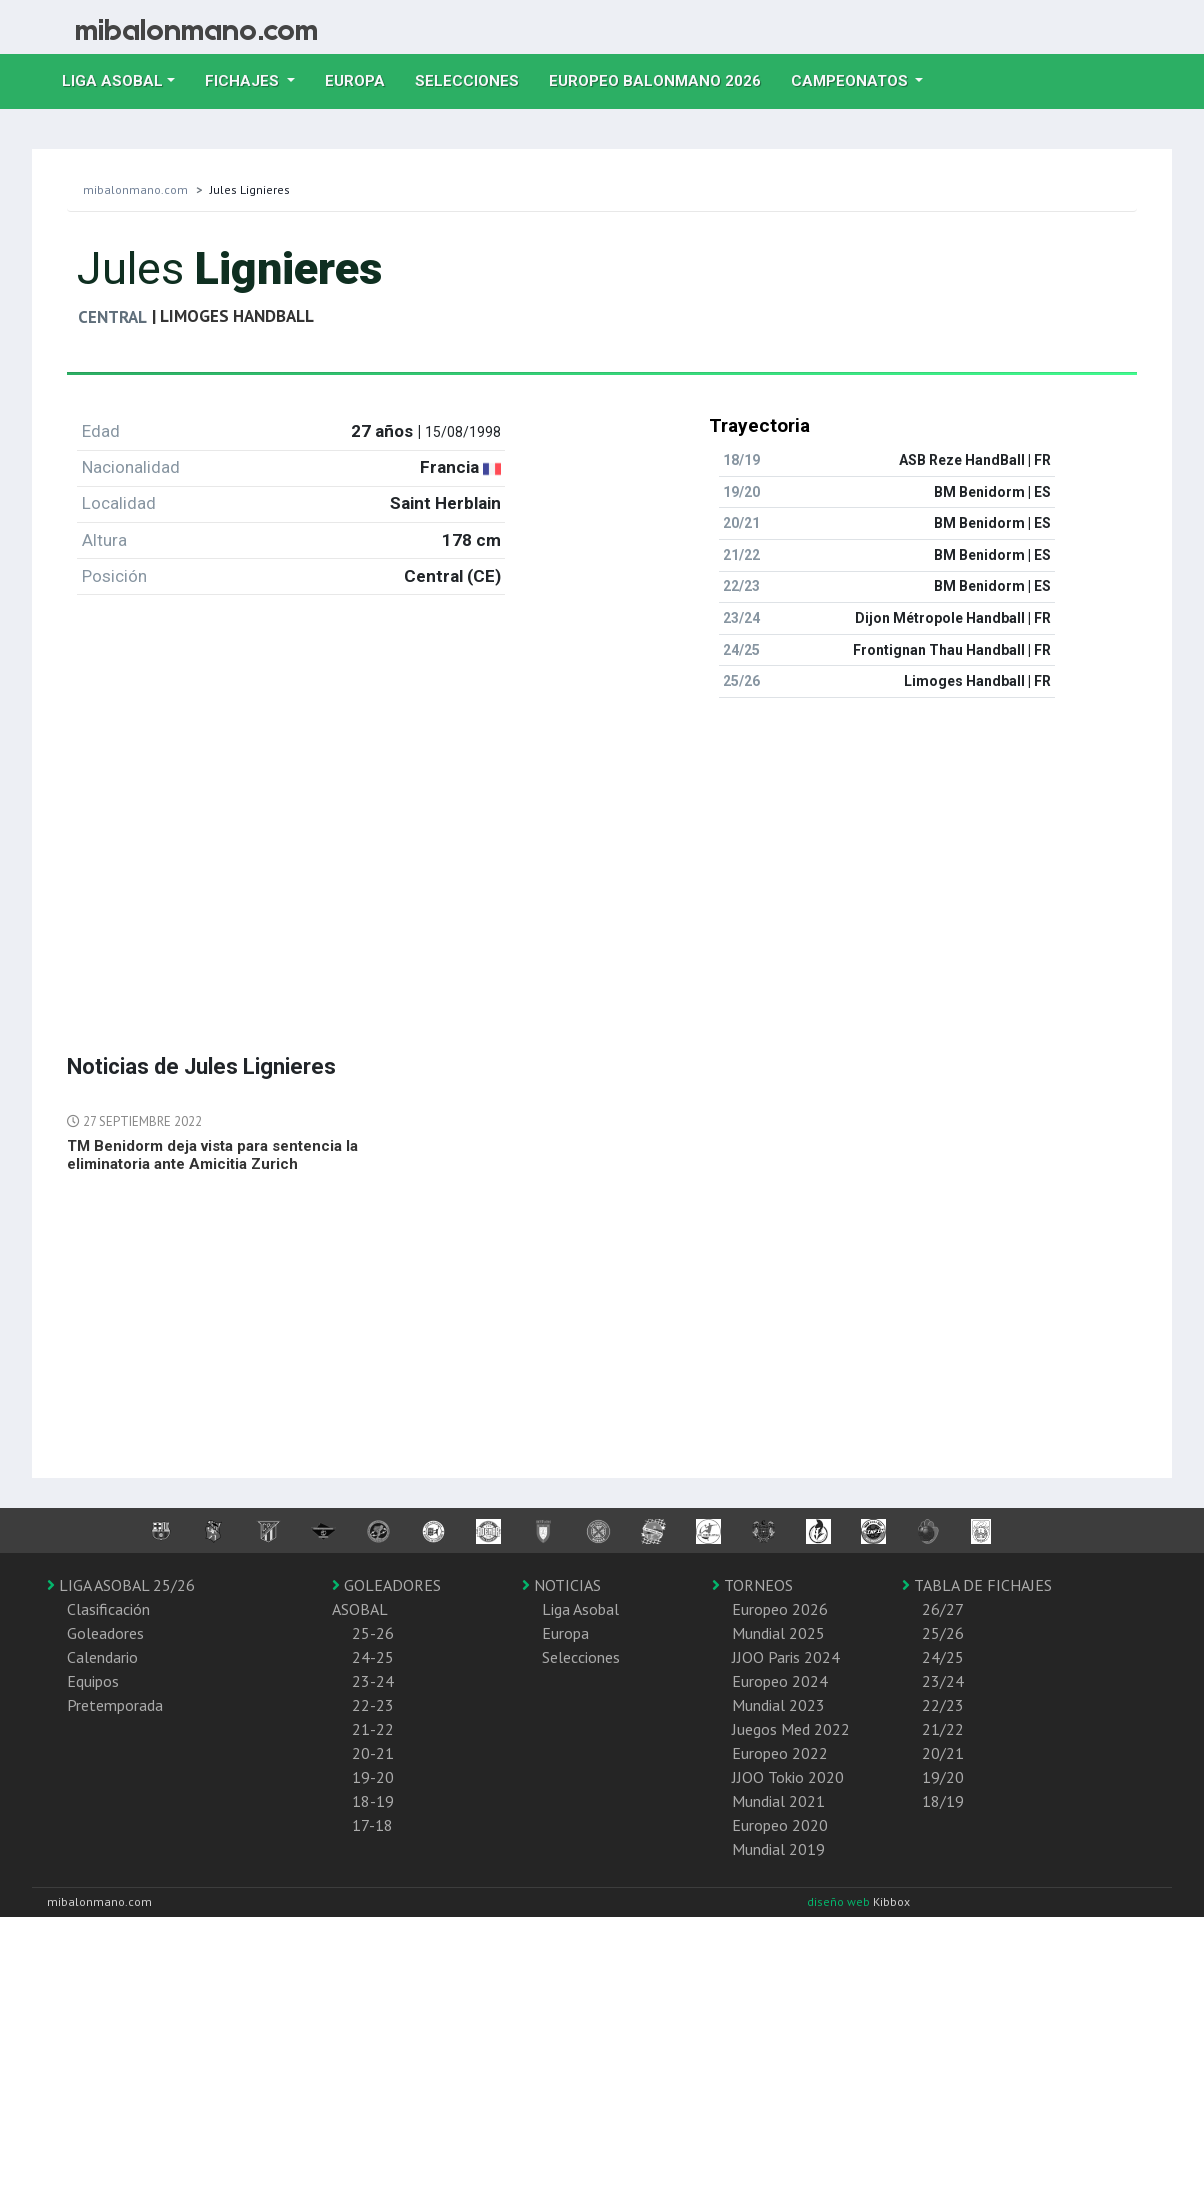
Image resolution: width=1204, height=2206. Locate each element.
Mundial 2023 (778, 1705)
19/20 (943, 1777)
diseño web (840, 1901)
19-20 (373, 1777)
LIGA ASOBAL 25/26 (121, 1585)
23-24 (373, 1681)
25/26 (943, 1633)
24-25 (373, 1657)
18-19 (373, 1801)
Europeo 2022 (780, 1753)
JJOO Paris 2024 (786, 1657)
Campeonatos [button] (851, 81)
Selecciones (474, 79)
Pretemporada (115, 1705)
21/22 (943, 1729)
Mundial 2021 (778, 1801)
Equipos (93, 1681)
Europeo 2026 (780, 1609)
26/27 (943, 1609)
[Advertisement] (512, 854)
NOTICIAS (561, 1585)
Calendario (102, 1657)
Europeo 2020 (780, 1825)
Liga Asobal (580, 1609)
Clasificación (108, 1609)
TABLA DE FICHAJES (977, 1585)
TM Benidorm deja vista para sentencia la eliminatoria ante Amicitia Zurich (212, 1155)
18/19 (943, 1801)
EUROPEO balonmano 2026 (662, 79)
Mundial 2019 (778, 1849)
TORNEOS (752, 1585)
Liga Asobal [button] (112, 81)
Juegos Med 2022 (791, 1729)
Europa (362, 79)
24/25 (943, 1657)
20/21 (943, 1753)
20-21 (373, 1753)
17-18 (372, 1825)
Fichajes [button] (244, 81)
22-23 (373, 1705)
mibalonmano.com (135, 189)
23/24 (943, 1681)
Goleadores (105, 1633)
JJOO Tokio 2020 (788, 1777)
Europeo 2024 (780, 1681)
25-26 (373, 1633)
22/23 (943, 1705)
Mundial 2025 (778, 1633)
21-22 (373, 1729)
